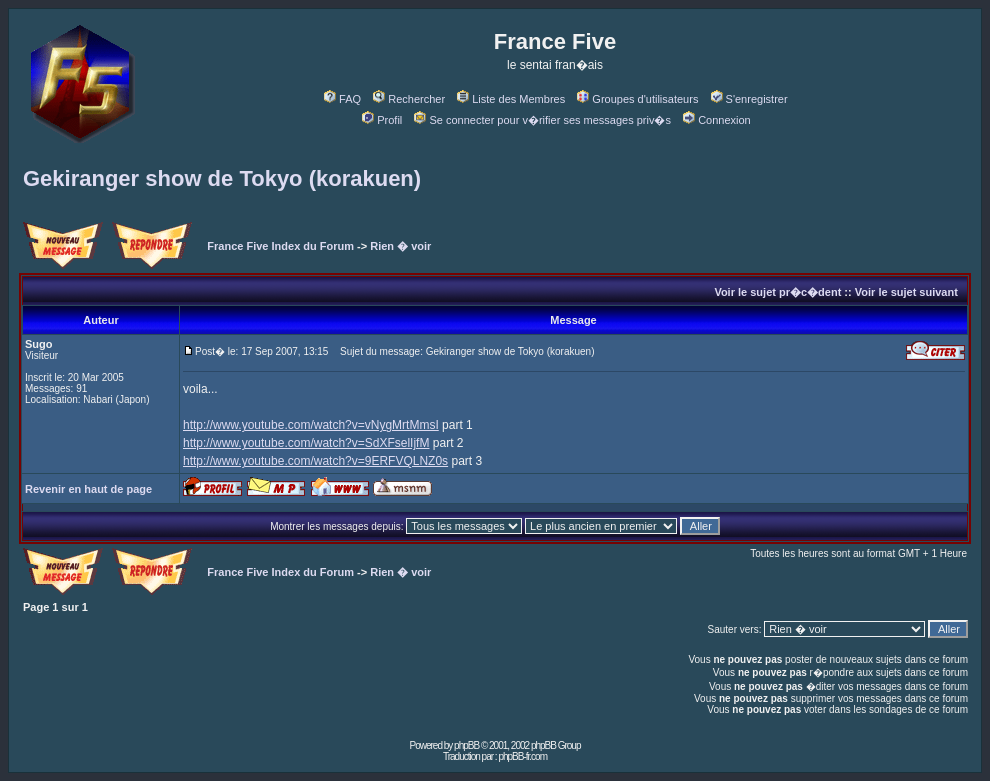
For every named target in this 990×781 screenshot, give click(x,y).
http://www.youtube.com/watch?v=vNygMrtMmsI (311, 425)
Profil (382, 120)
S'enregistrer (749, 99)
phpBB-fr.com (522, 756)
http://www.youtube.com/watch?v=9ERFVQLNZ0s (315, 461)
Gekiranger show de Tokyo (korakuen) (222, 178)
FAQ (342, 99)
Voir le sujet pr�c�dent (777, 292)
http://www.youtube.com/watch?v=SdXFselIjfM (306, 443)
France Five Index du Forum (280, 246)
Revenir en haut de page (88, 489)
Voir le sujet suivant (906, 292)
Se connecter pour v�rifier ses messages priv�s (542, 120)
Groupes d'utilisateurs (637, 99)
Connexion (717, 120)
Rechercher (409, 99)
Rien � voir (400, 246)
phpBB (466, 745)
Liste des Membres (511, 99)
